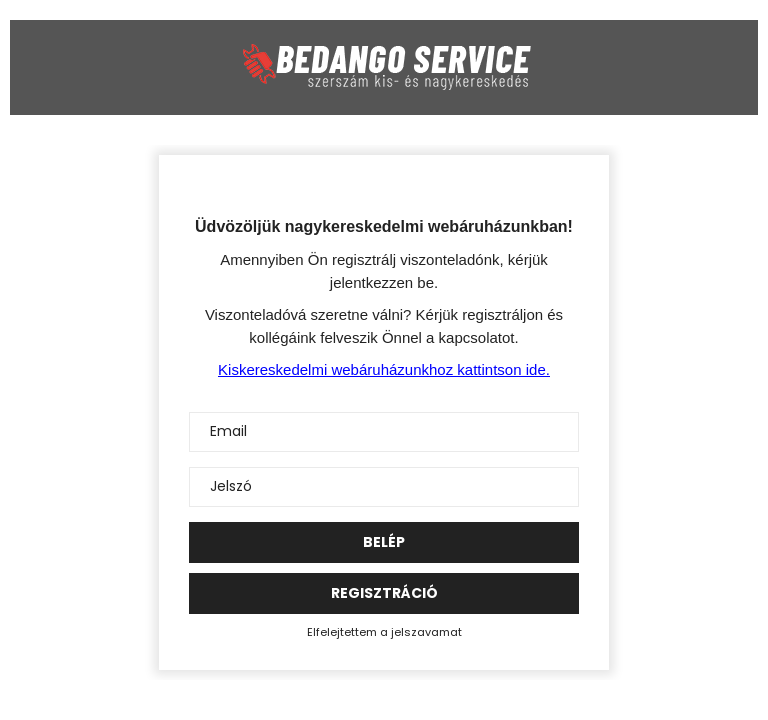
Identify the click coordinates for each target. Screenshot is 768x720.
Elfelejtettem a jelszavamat (384, 632)
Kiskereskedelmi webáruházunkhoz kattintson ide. (384, 369)
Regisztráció (384, 593)
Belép (384, 542)
